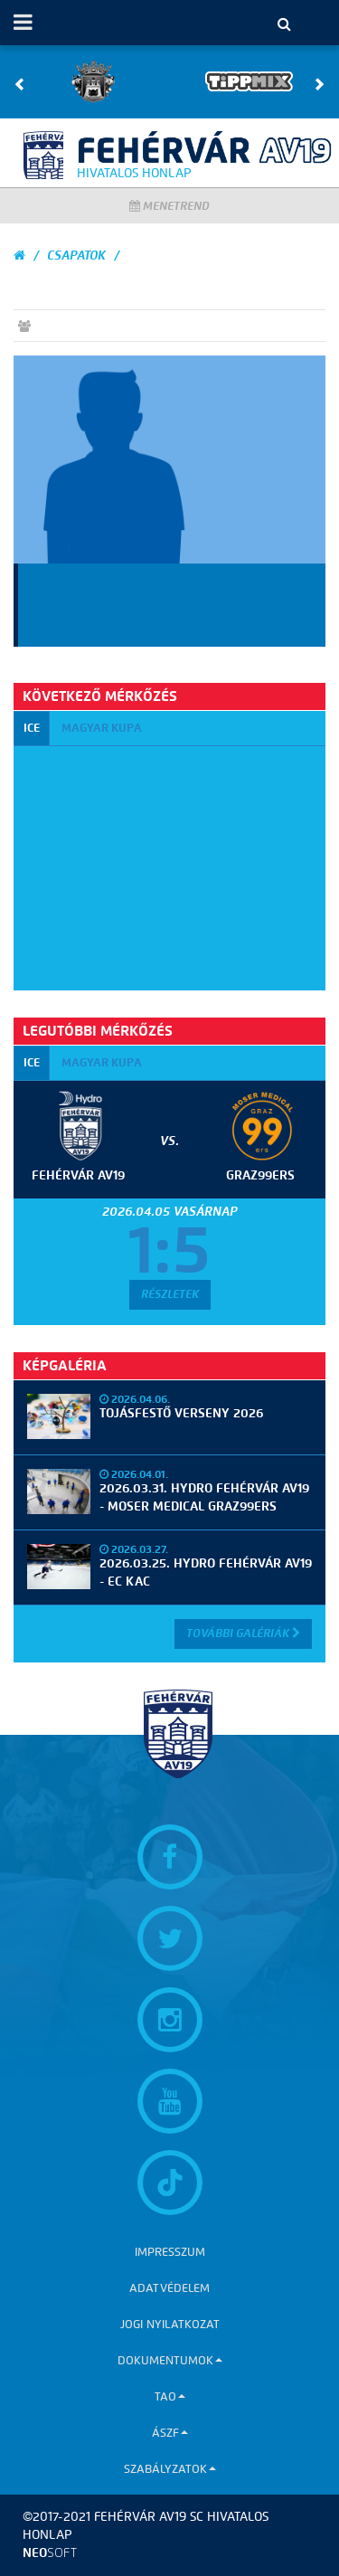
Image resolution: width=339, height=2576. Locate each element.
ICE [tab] (32, 727)
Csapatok (76, 255)
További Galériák (243, 1633)
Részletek (170, 1294)
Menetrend (169, 206)
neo (50, 2553)
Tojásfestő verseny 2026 (181, 1413)
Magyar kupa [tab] (101, 727)
